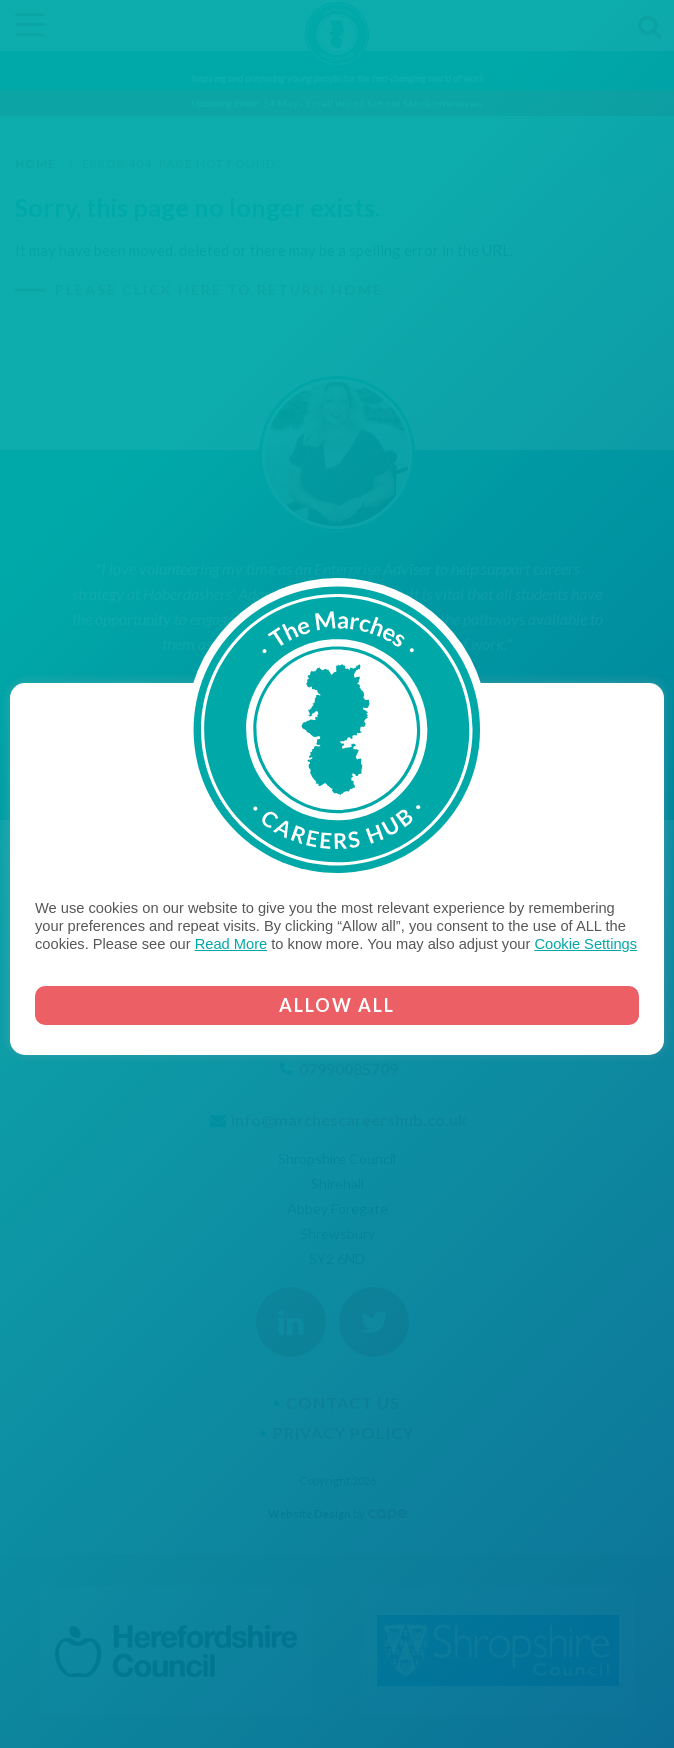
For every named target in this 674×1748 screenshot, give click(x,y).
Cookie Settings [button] (585, 944)
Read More (231, 944)
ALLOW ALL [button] (337, 1005)
